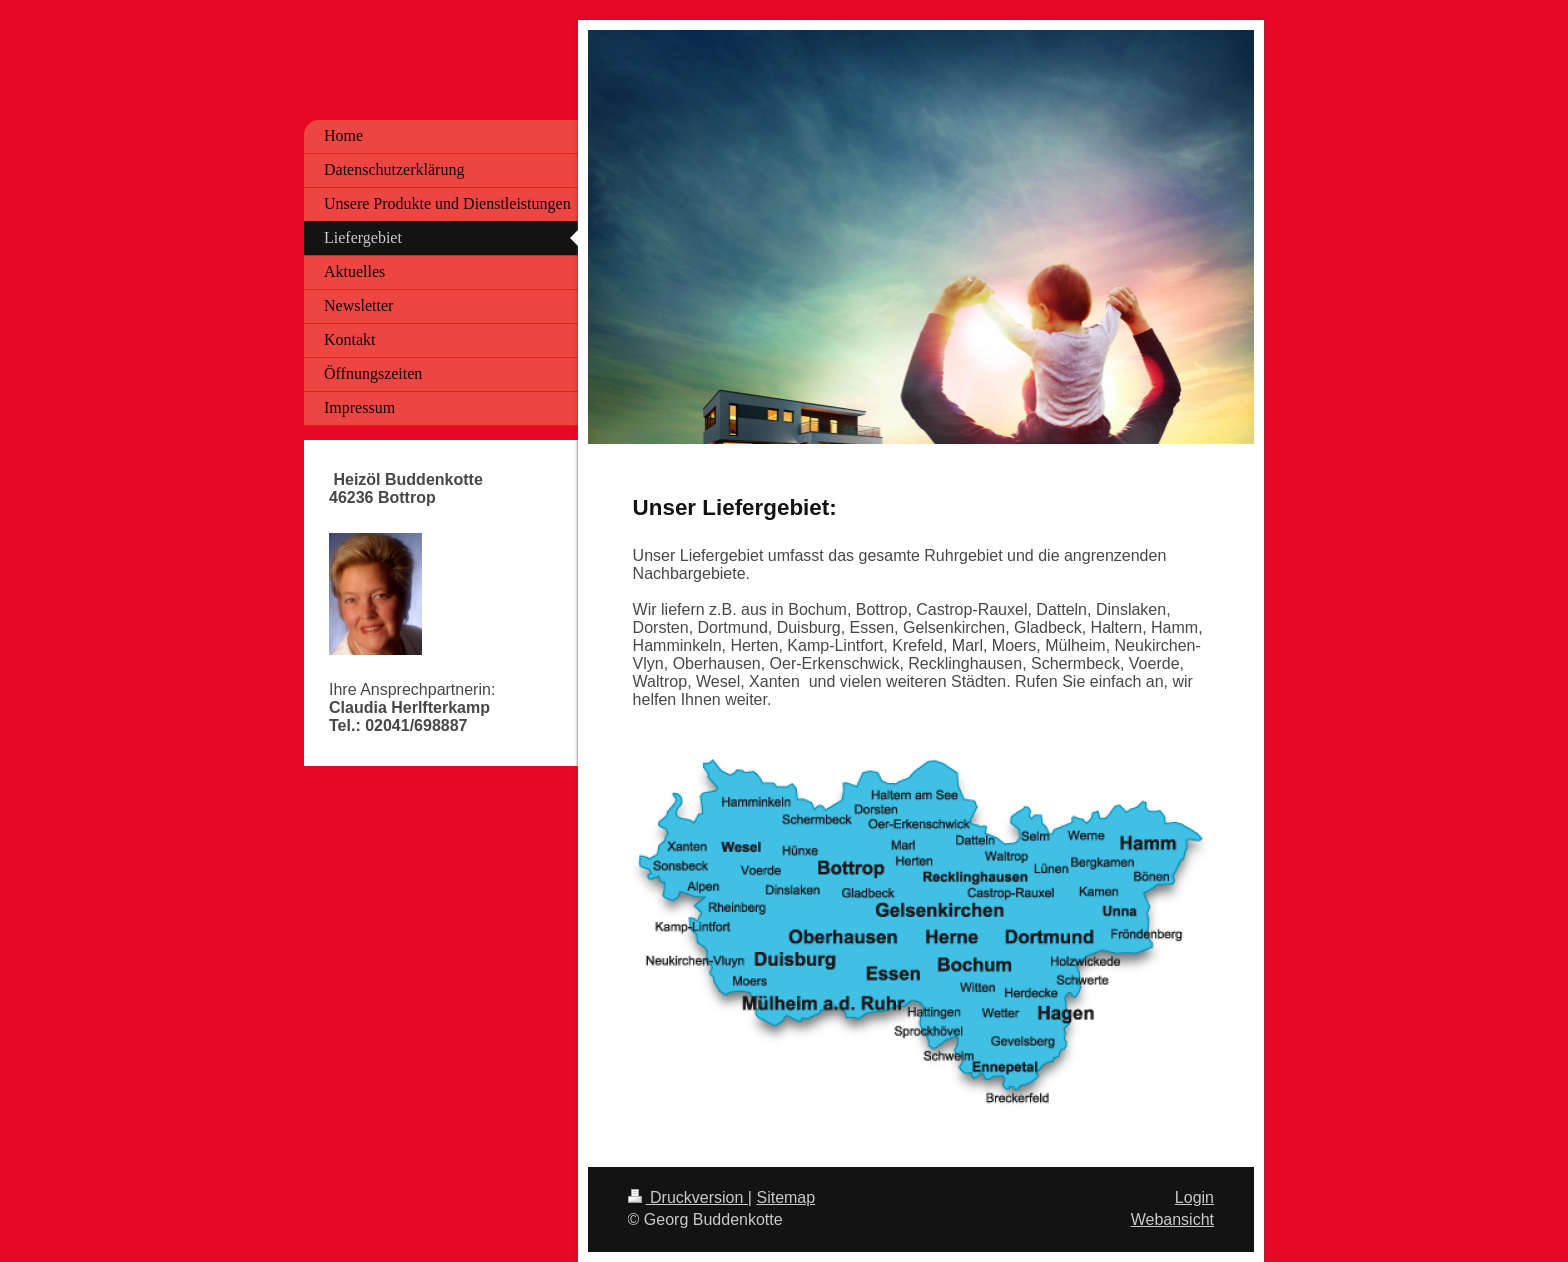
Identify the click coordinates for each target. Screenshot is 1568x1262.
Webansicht (1172, 1219)
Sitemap (785, 1197)
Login (1194, 1197)
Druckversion (688, 1197)
